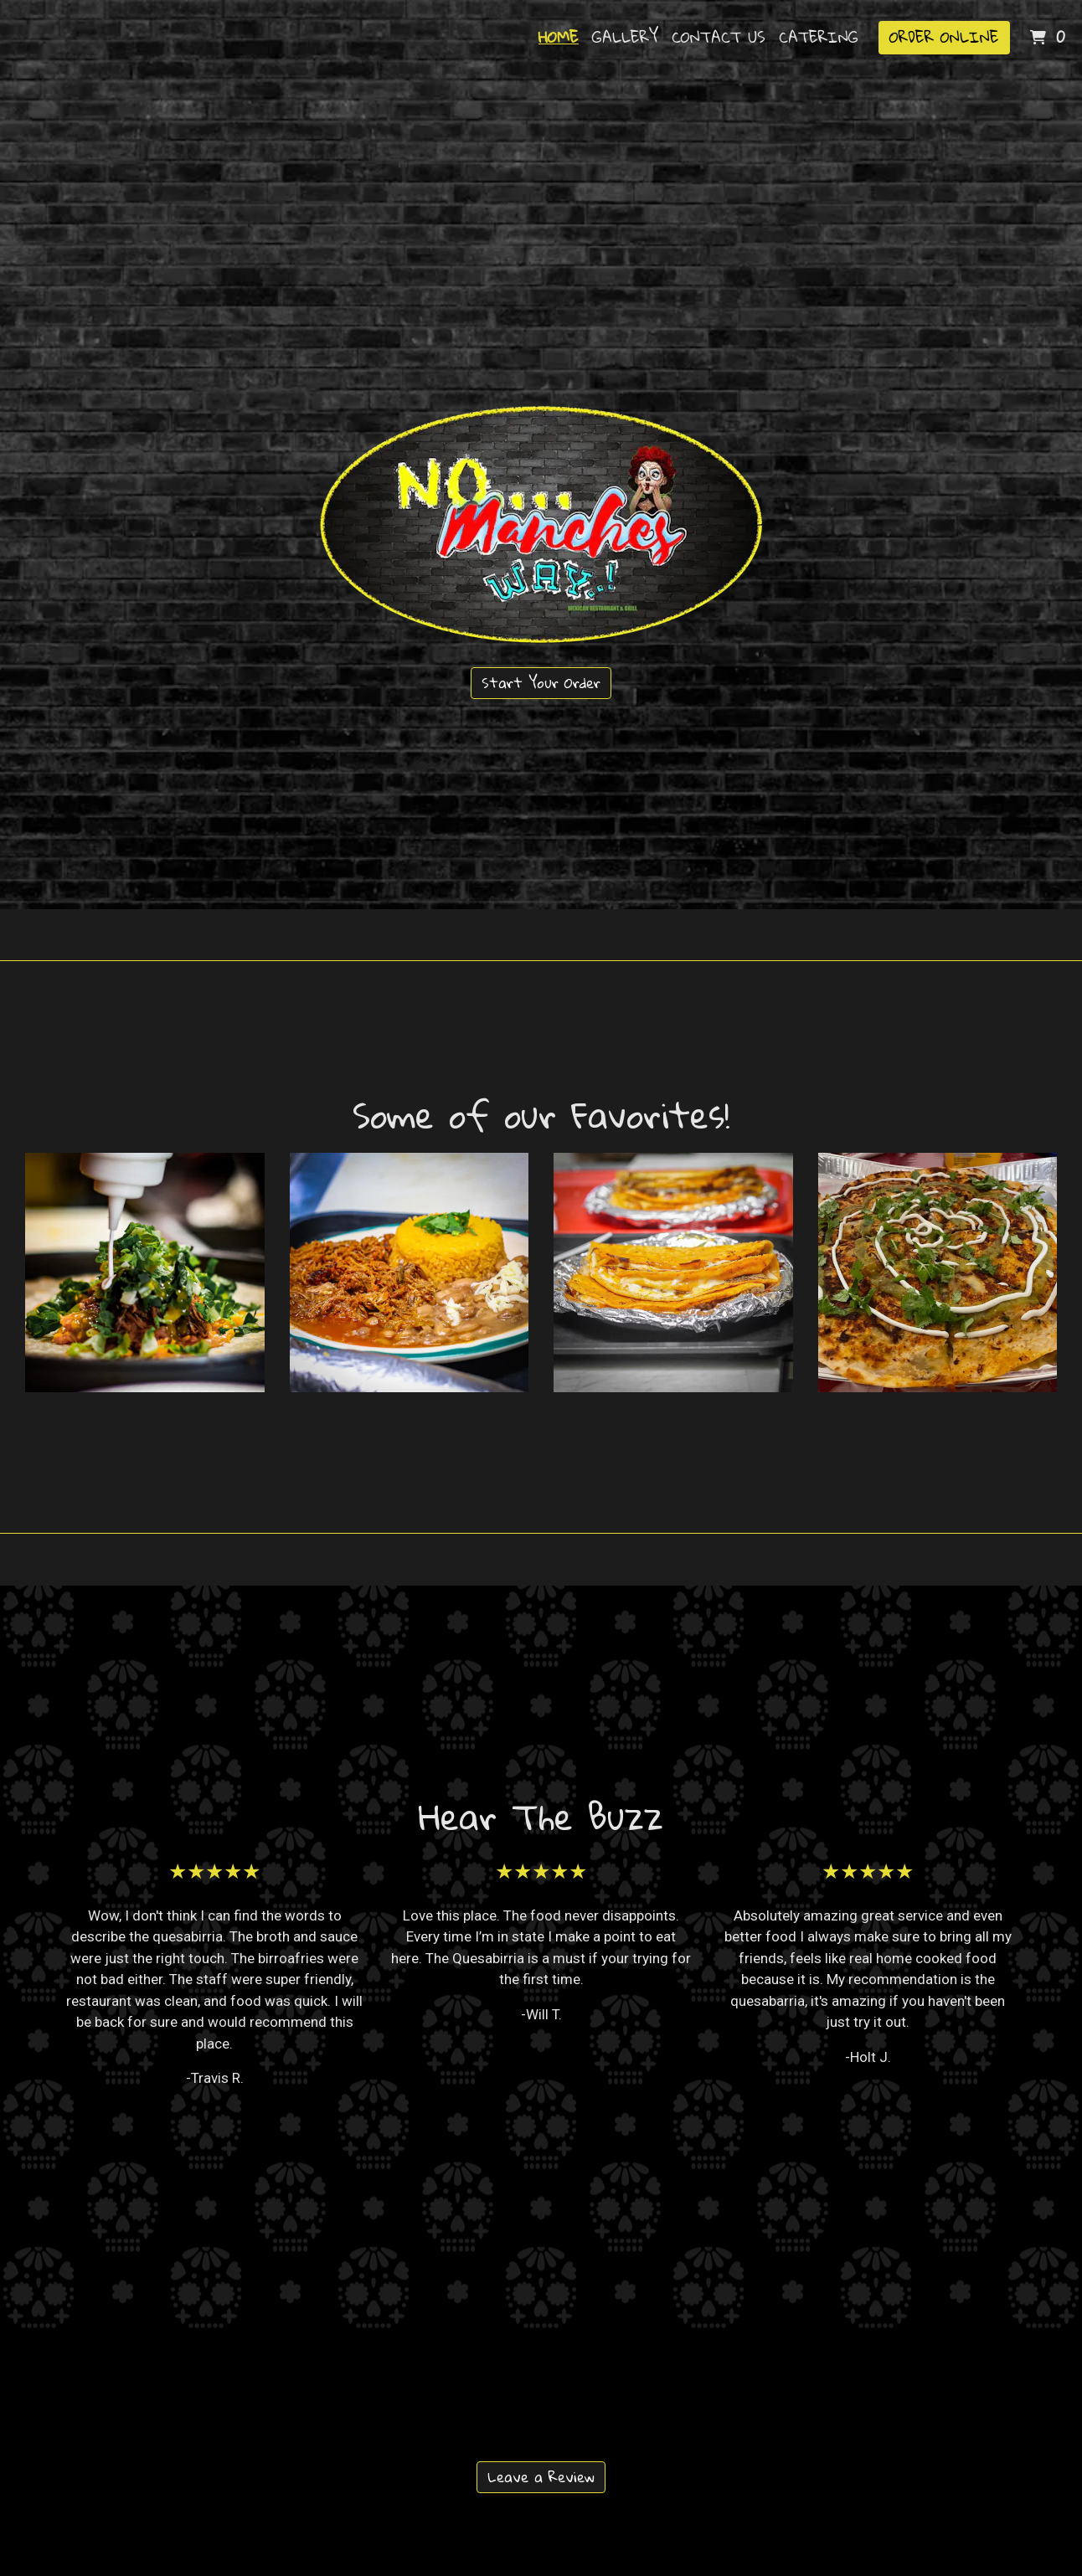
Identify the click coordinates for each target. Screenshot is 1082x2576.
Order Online (944, 37)
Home (558, 37)
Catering (818, 37)
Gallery (625, 37)
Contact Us (718, 37)
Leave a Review (541, 2477)
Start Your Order (541, 683)
